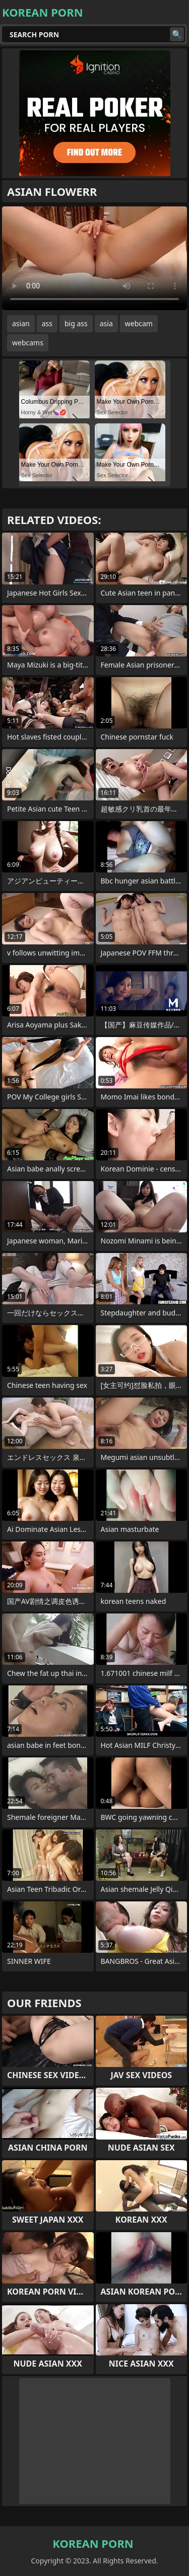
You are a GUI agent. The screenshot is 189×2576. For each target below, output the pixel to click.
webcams (27, 342)
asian (21, 323)
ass (47, 323)
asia (106, 323)
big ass (76, 323)
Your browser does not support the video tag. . (94, 258)
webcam (139, 323)
